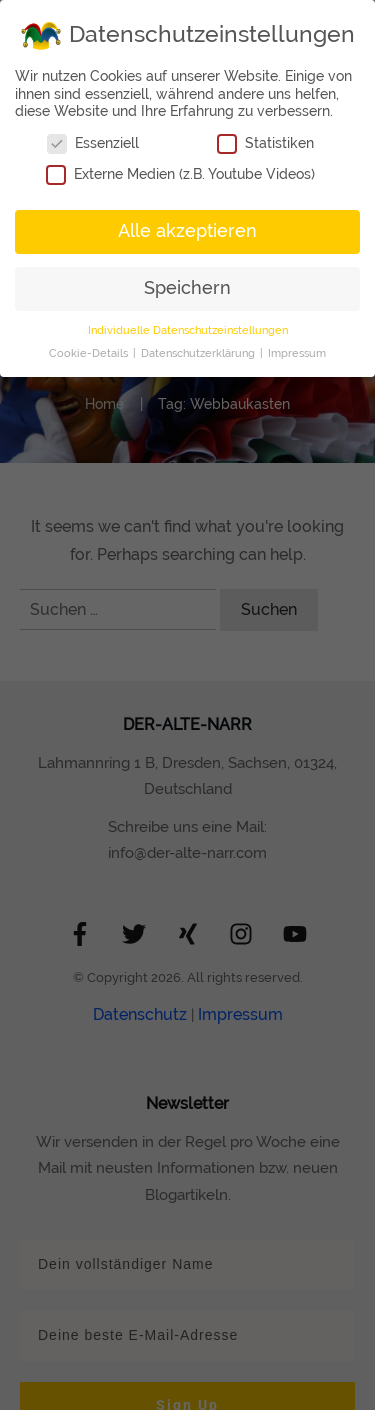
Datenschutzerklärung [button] (199, 353)
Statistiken (265, 143)
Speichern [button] (187, 288)
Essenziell (93, 143)
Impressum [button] (297, 353)
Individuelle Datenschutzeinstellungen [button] (188, 330)
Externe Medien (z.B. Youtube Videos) (180, 174)
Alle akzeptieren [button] (187, 231)
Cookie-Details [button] (90, 353)
